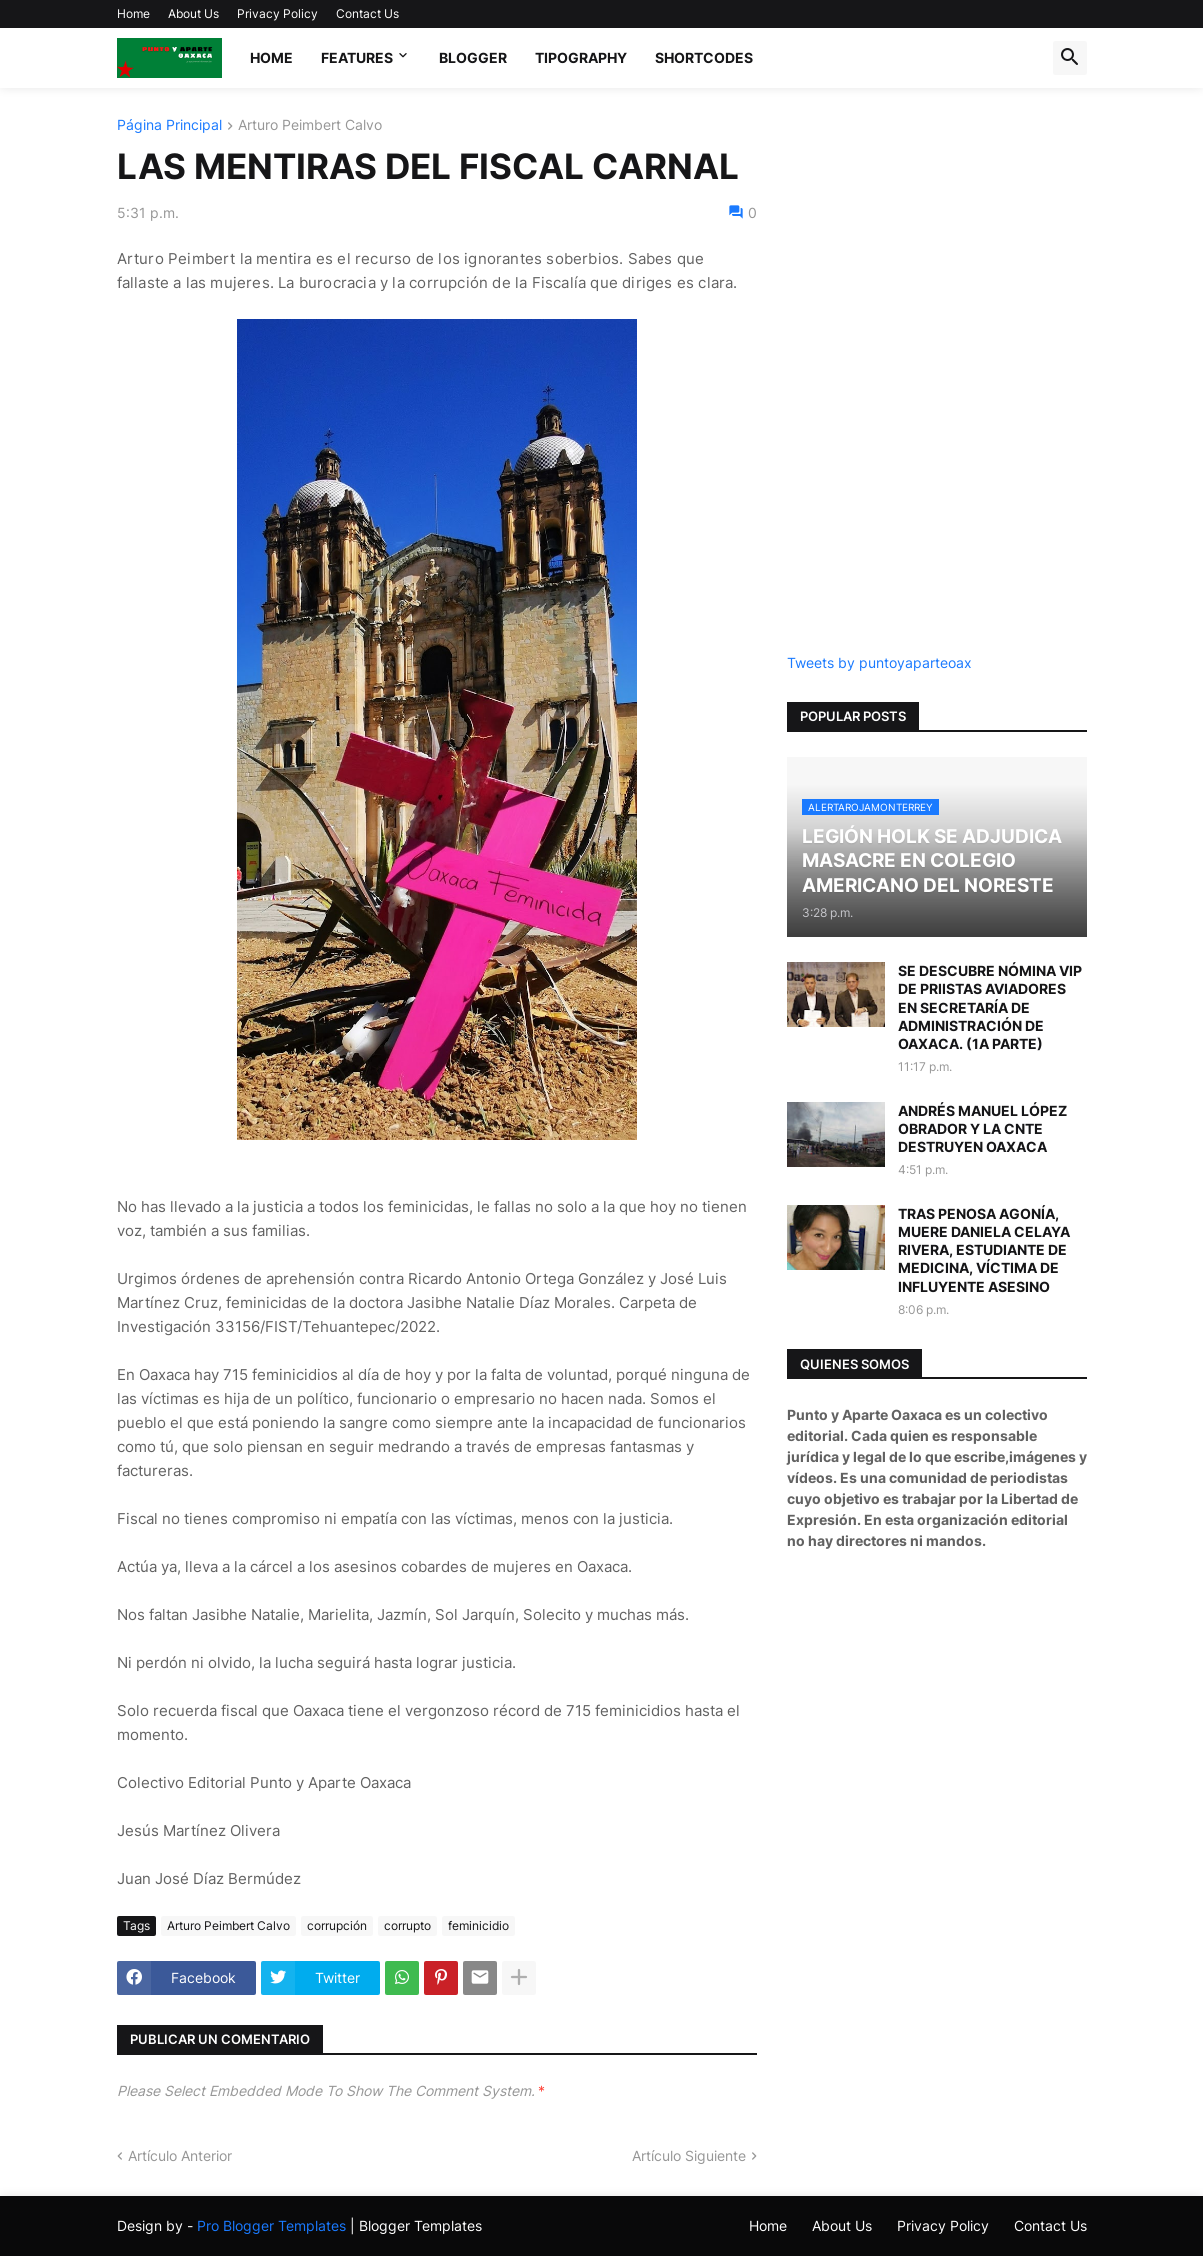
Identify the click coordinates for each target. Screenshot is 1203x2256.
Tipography (581, 57)
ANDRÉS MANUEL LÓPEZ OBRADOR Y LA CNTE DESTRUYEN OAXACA (982, 1128)
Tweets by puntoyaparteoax (879, 662)
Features (357, 57)
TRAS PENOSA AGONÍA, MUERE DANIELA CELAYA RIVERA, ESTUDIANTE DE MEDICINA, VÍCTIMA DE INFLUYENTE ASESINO (984, 1250)
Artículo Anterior (180, 2155)
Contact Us (367, 13)
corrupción (337, 1925)
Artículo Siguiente (689, 2155)
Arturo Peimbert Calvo (310, 125)
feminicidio (478, 1925)
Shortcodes (704, 57)
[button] (1070, 58)
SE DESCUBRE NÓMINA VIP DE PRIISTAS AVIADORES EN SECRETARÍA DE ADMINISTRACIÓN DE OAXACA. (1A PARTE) (990, 1007)
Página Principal (169, 125)
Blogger (473, 57)
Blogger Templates (420, 2225)
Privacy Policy (277, 13)
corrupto (407, 1925)
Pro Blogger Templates (271, 2225)
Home (133, 13)
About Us (193, 13)
